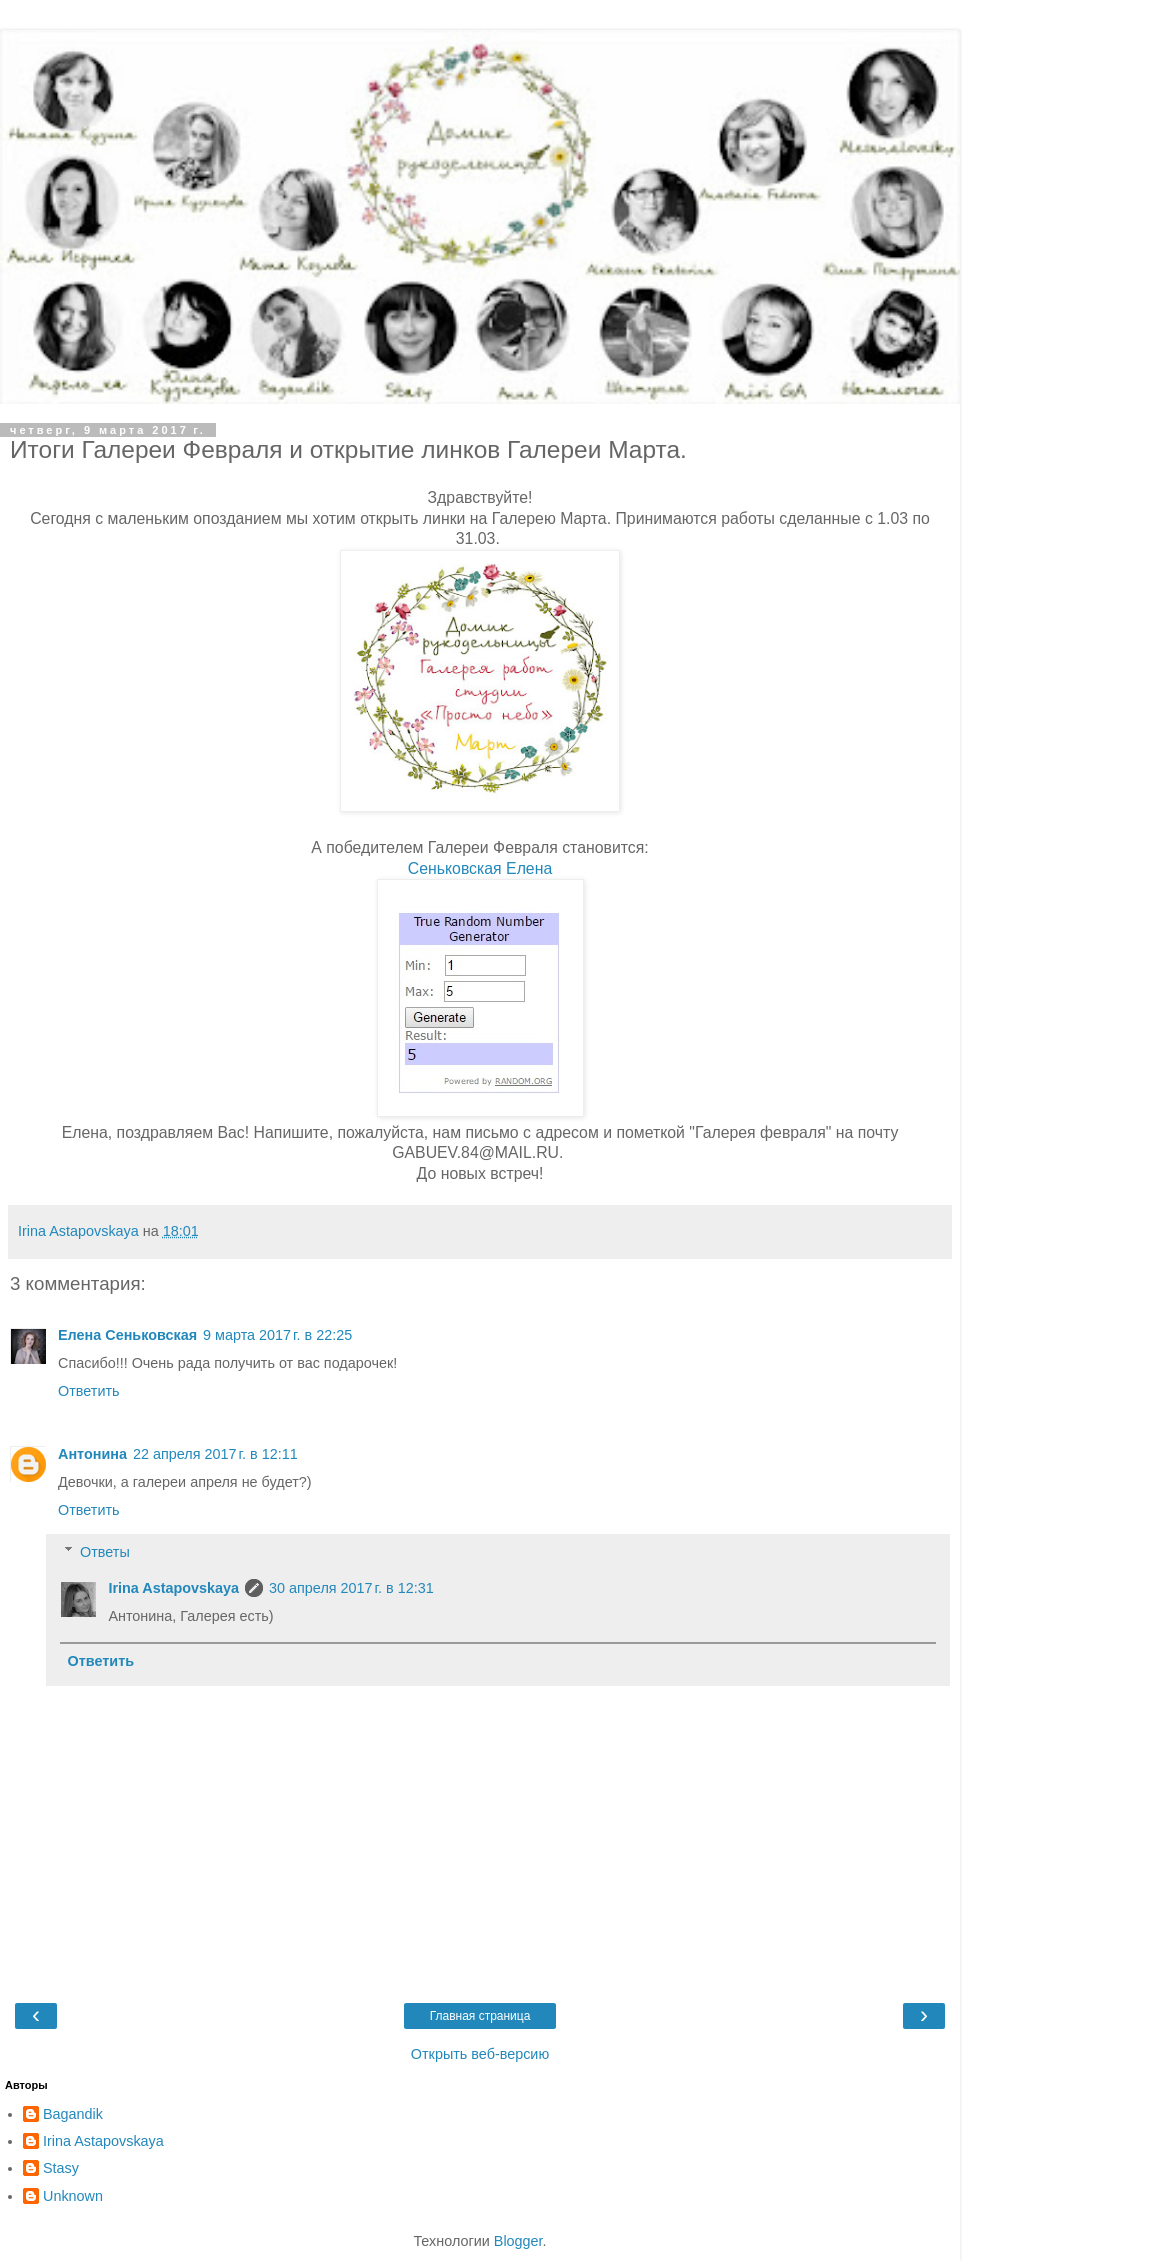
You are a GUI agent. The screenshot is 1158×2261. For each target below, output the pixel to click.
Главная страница (480, 2016)
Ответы (105, 1552)
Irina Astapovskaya (173, 1588)
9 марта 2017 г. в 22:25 (277, 1335)
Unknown (73, 2196)
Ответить (89, 1391)
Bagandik (73, 2114)
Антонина (92, 1454)
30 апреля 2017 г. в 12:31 (351, 1588)
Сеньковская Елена (480, 868)
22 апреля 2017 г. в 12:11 (215, 1454)
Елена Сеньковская (127, 1335)
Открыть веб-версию (480, 2054)
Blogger (518, 2241)
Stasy (61, 2168)
